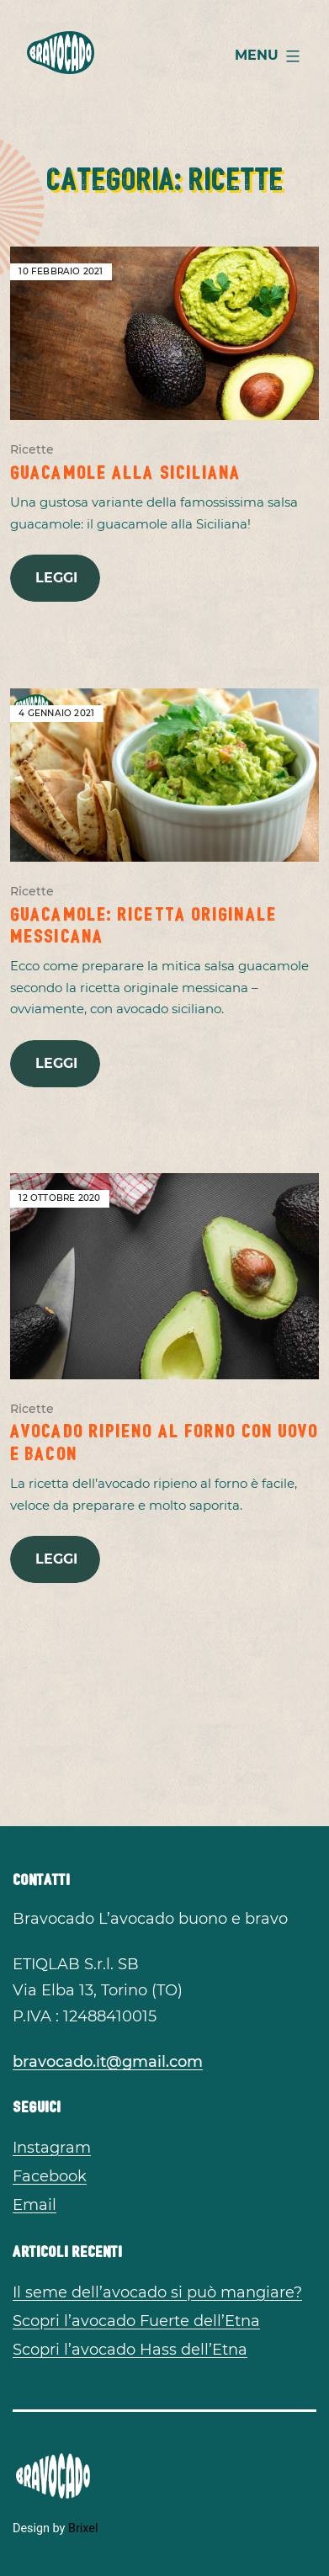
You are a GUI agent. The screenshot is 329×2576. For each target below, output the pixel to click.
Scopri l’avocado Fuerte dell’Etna (136, 2321)
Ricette (32, 449)
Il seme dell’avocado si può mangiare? (157, 2292)
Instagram (52, 2147)
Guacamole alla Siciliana (125, 470)
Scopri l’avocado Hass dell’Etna (130, 2349)
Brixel (83, 2528)
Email (34, 2205)
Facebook (50, 2176)
